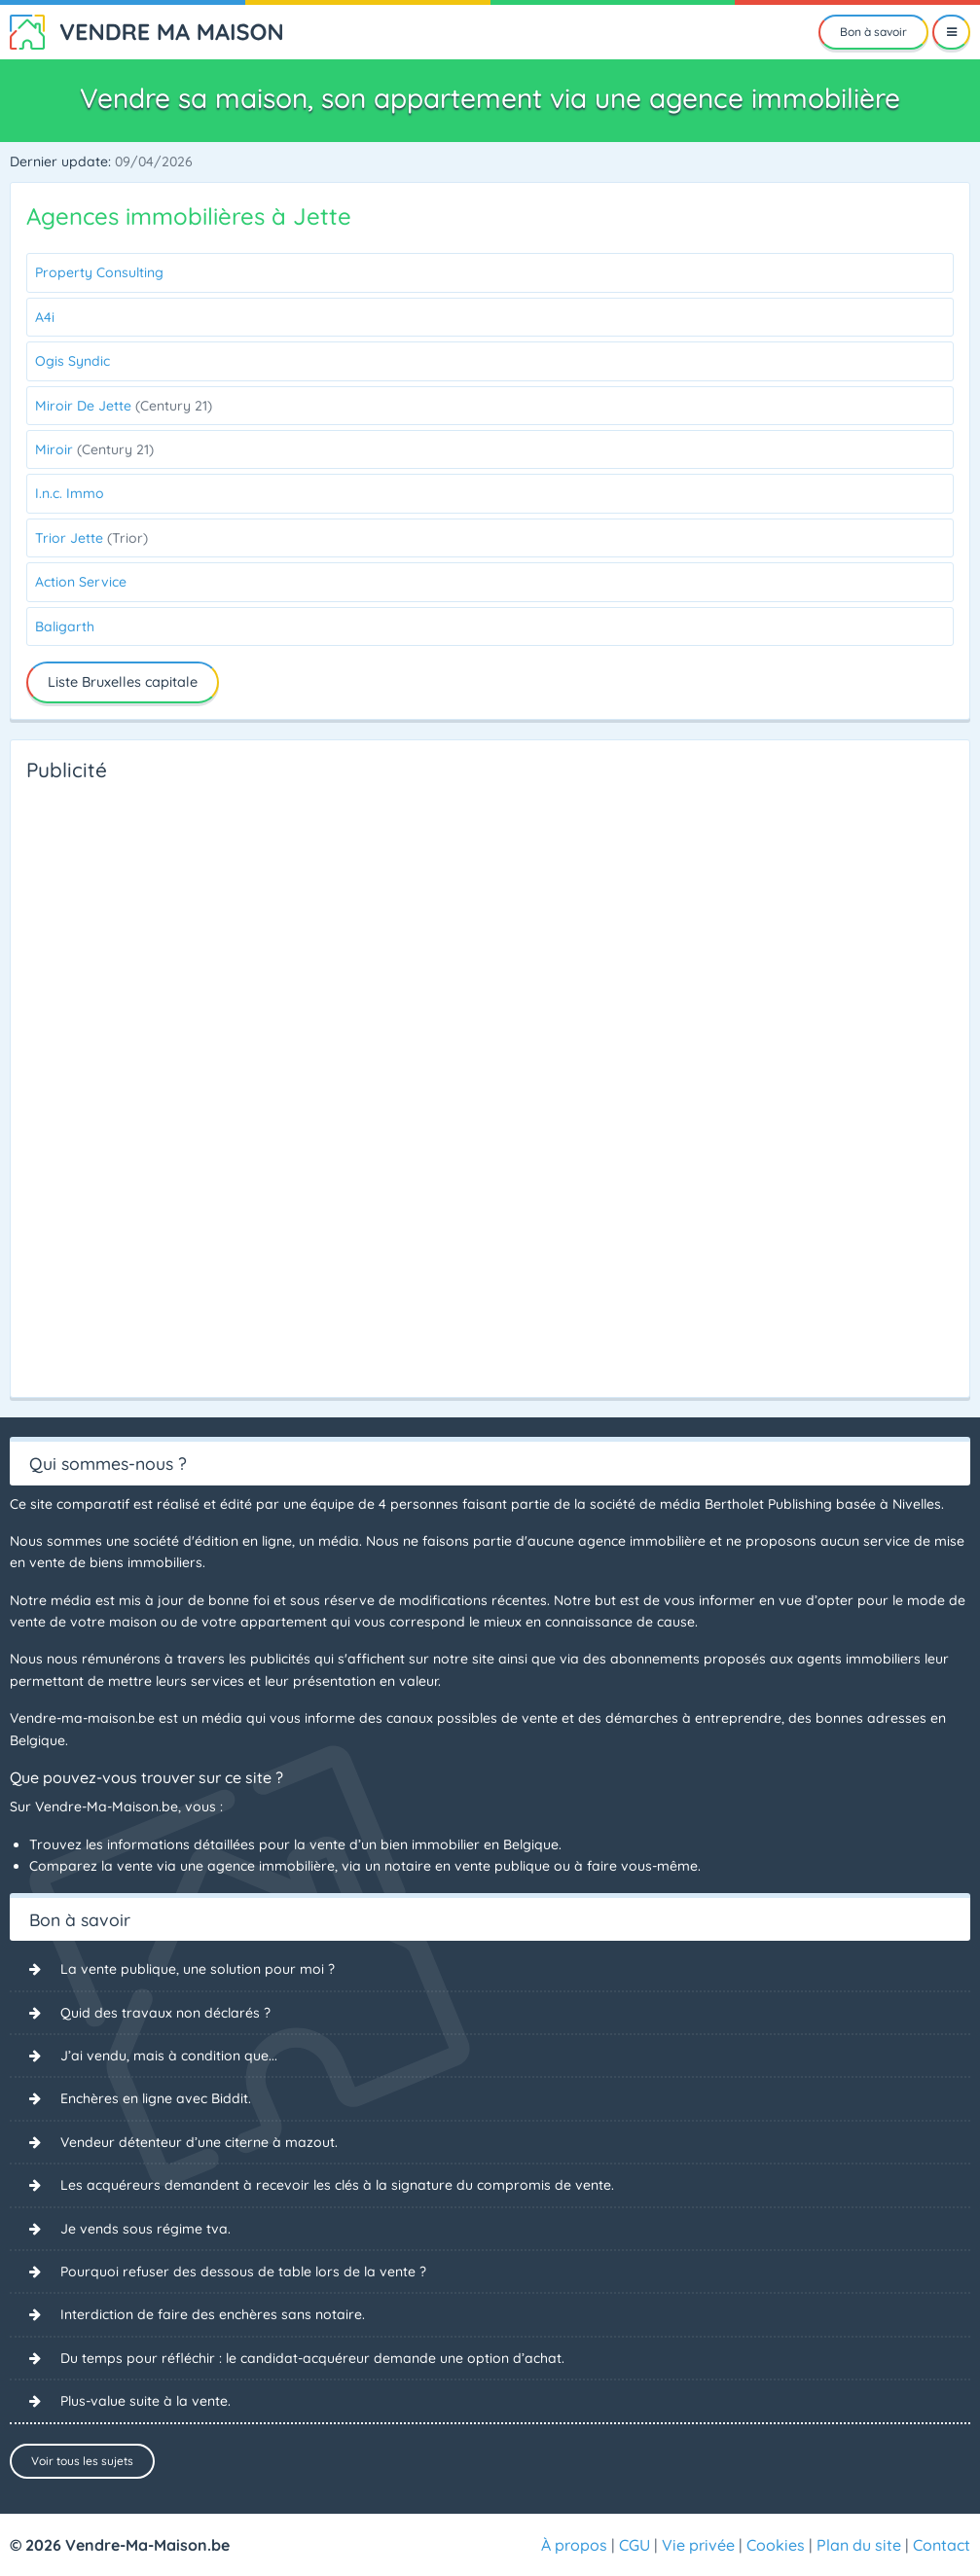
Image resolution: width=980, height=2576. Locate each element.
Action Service (81, 581)
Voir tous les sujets (82, 2460)
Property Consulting (99, 272)
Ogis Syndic (72, 361)
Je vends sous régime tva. (145, 2228)
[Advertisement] (104, 1084)
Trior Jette (91, 538)
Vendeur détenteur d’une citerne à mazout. (199, 2142)
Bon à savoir (873, 31)
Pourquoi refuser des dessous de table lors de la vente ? (243, 2271)
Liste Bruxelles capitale (123, 682)
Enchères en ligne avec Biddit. (155, 2098)
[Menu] (951, 32)
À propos (574, 2545)
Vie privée (698, 2545)
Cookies (775, 2545)
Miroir (94, 449)
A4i (44, 317)
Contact (941, 2545)
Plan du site (859, 2545)
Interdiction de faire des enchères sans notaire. (212, 2314)
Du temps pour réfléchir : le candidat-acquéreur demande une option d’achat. (312, 2358)
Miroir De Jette (123, 405)
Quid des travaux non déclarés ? (165, 2012)
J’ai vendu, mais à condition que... (168, 2055)
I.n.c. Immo (69, 493)
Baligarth (64, 626)
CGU (634, 2545)
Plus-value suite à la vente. (145, 2401)
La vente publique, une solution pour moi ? (197, 1969)
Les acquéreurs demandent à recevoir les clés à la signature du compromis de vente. (337, 2185)
